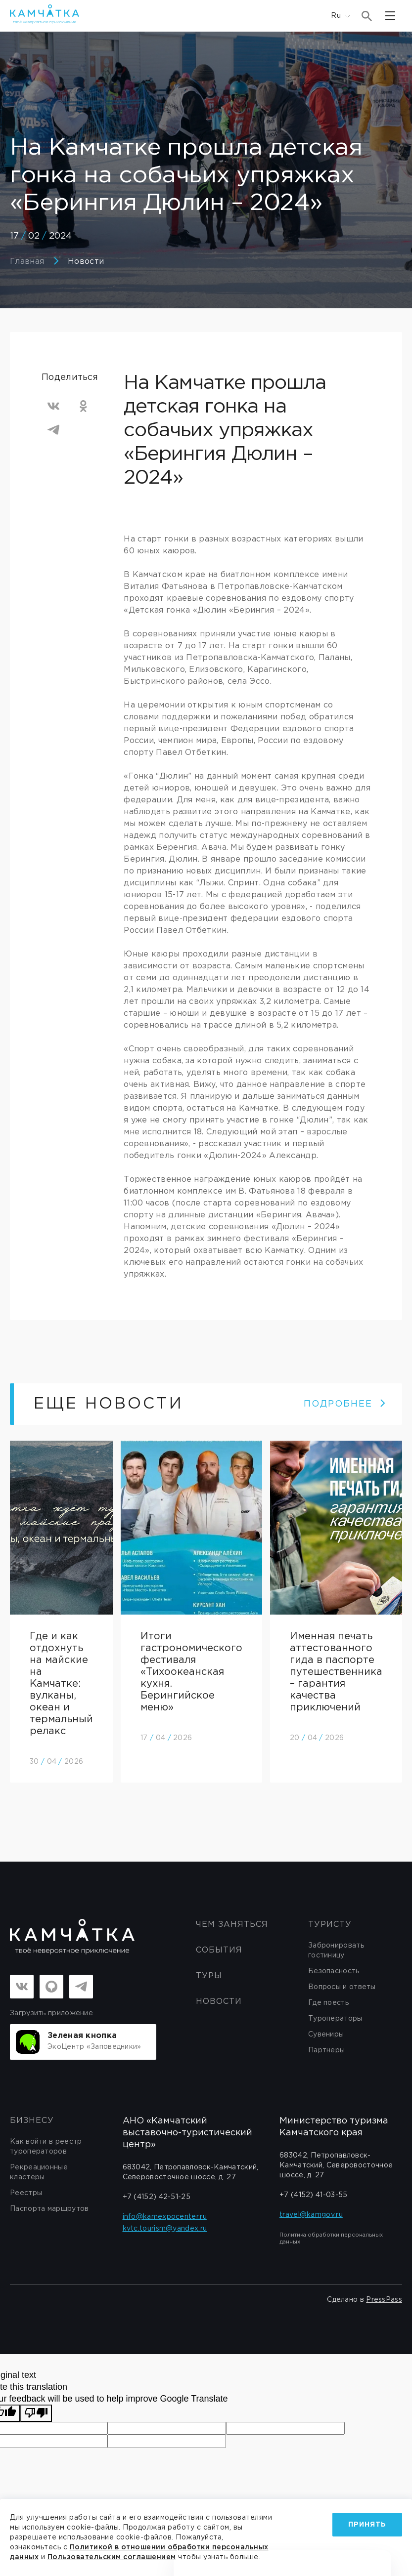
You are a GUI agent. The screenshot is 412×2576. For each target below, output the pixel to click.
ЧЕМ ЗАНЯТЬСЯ (232, 1924)
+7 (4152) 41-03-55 (313, 2195)
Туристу (330, 1924)
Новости (86, 261)
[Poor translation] (36, 2413)
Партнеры (326, 2050)
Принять (367, 2525)
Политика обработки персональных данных (331, 2238)
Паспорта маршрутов (49, 2209)
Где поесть (328, 2003)
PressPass (384, 2300)
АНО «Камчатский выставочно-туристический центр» (187, 2133)
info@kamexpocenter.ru (165, 2217)
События (219, 1950)
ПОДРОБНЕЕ (345, 1404)
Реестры (26, 2193)
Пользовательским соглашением (111, 2557)
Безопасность (334, 1971)
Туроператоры (335, 2019)
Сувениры (326, 2034)
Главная (27, 261)
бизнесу (32, 2120)
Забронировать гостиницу (336, 1950)
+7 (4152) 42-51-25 (156, 2197)
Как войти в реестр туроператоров (46, 2147)
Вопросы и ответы (342, 1987)
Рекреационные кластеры (39, 2172)
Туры (209, 1976)
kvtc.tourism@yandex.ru (165, 2229)
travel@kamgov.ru (311, 2215)
